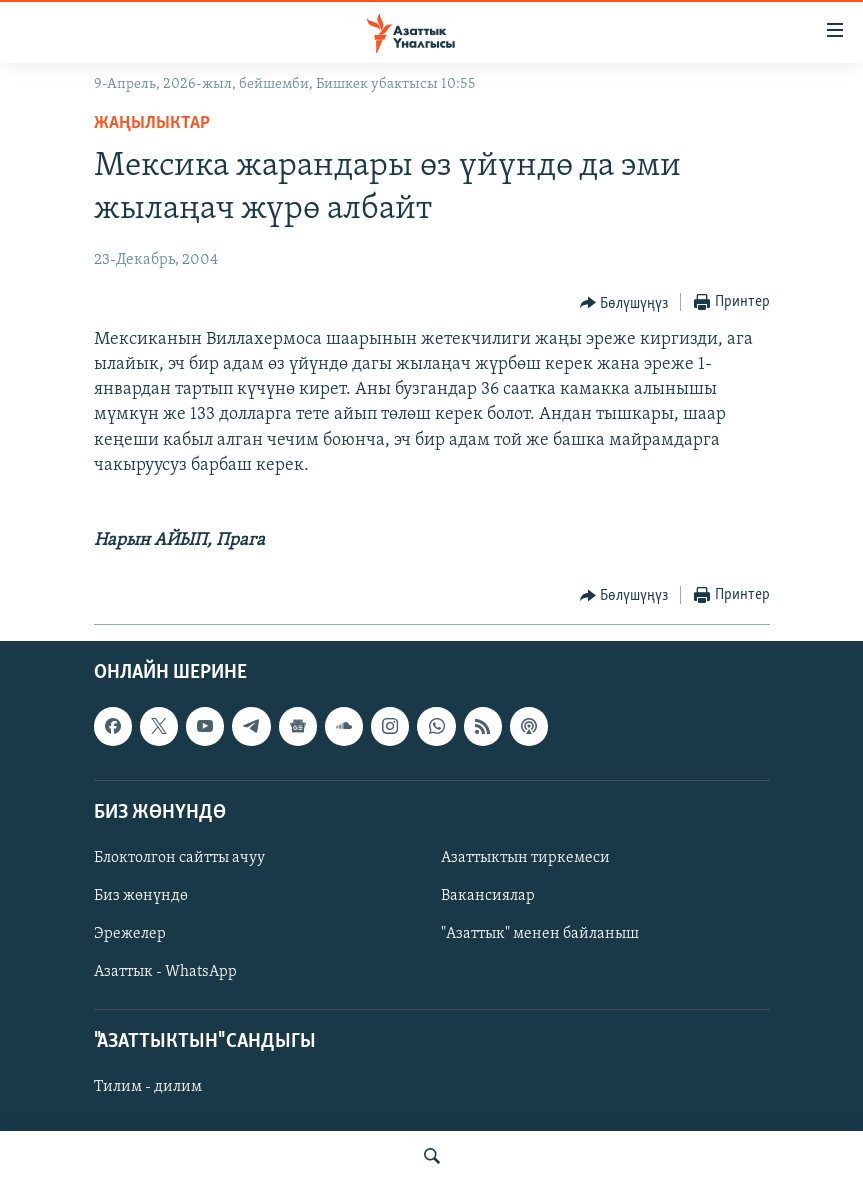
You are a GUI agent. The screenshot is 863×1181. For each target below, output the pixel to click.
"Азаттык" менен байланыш (540, 934)
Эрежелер (130, 934)
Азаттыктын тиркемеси (525, 858)
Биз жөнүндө (141, 896)
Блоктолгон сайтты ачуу (179, 858)
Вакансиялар (488, 896)
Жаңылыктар (152, 123)
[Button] (624, 303)
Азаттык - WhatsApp (165, 972)
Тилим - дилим (148, 1087)
